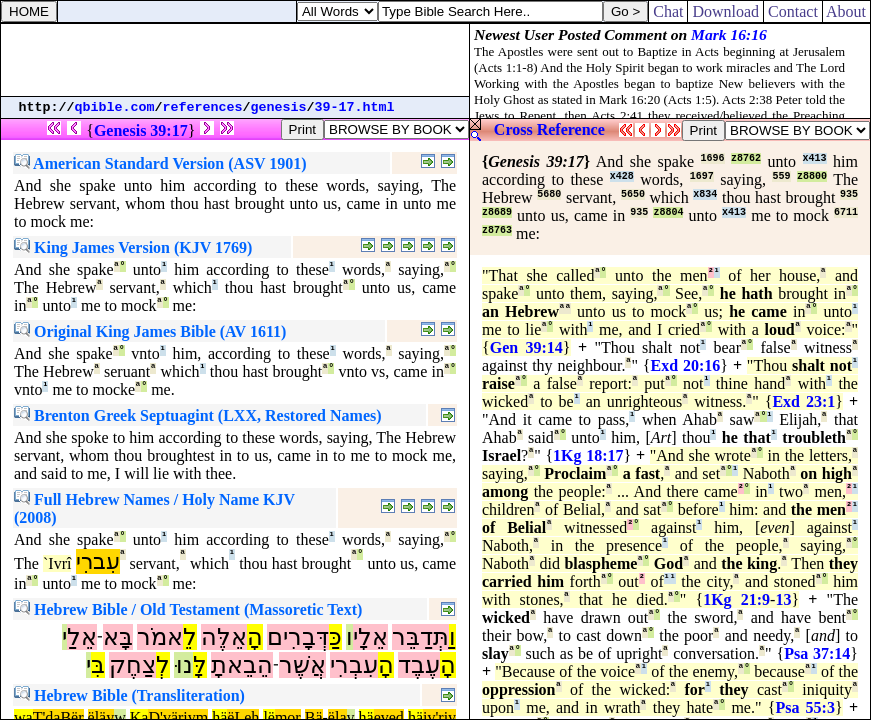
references (203, 107)
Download (725, 11)
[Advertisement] (235, 60)
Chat (668, 11)
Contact (793, 11)
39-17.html (355, 107)
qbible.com (115, 107)
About (846, 11)
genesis (279, 107)
